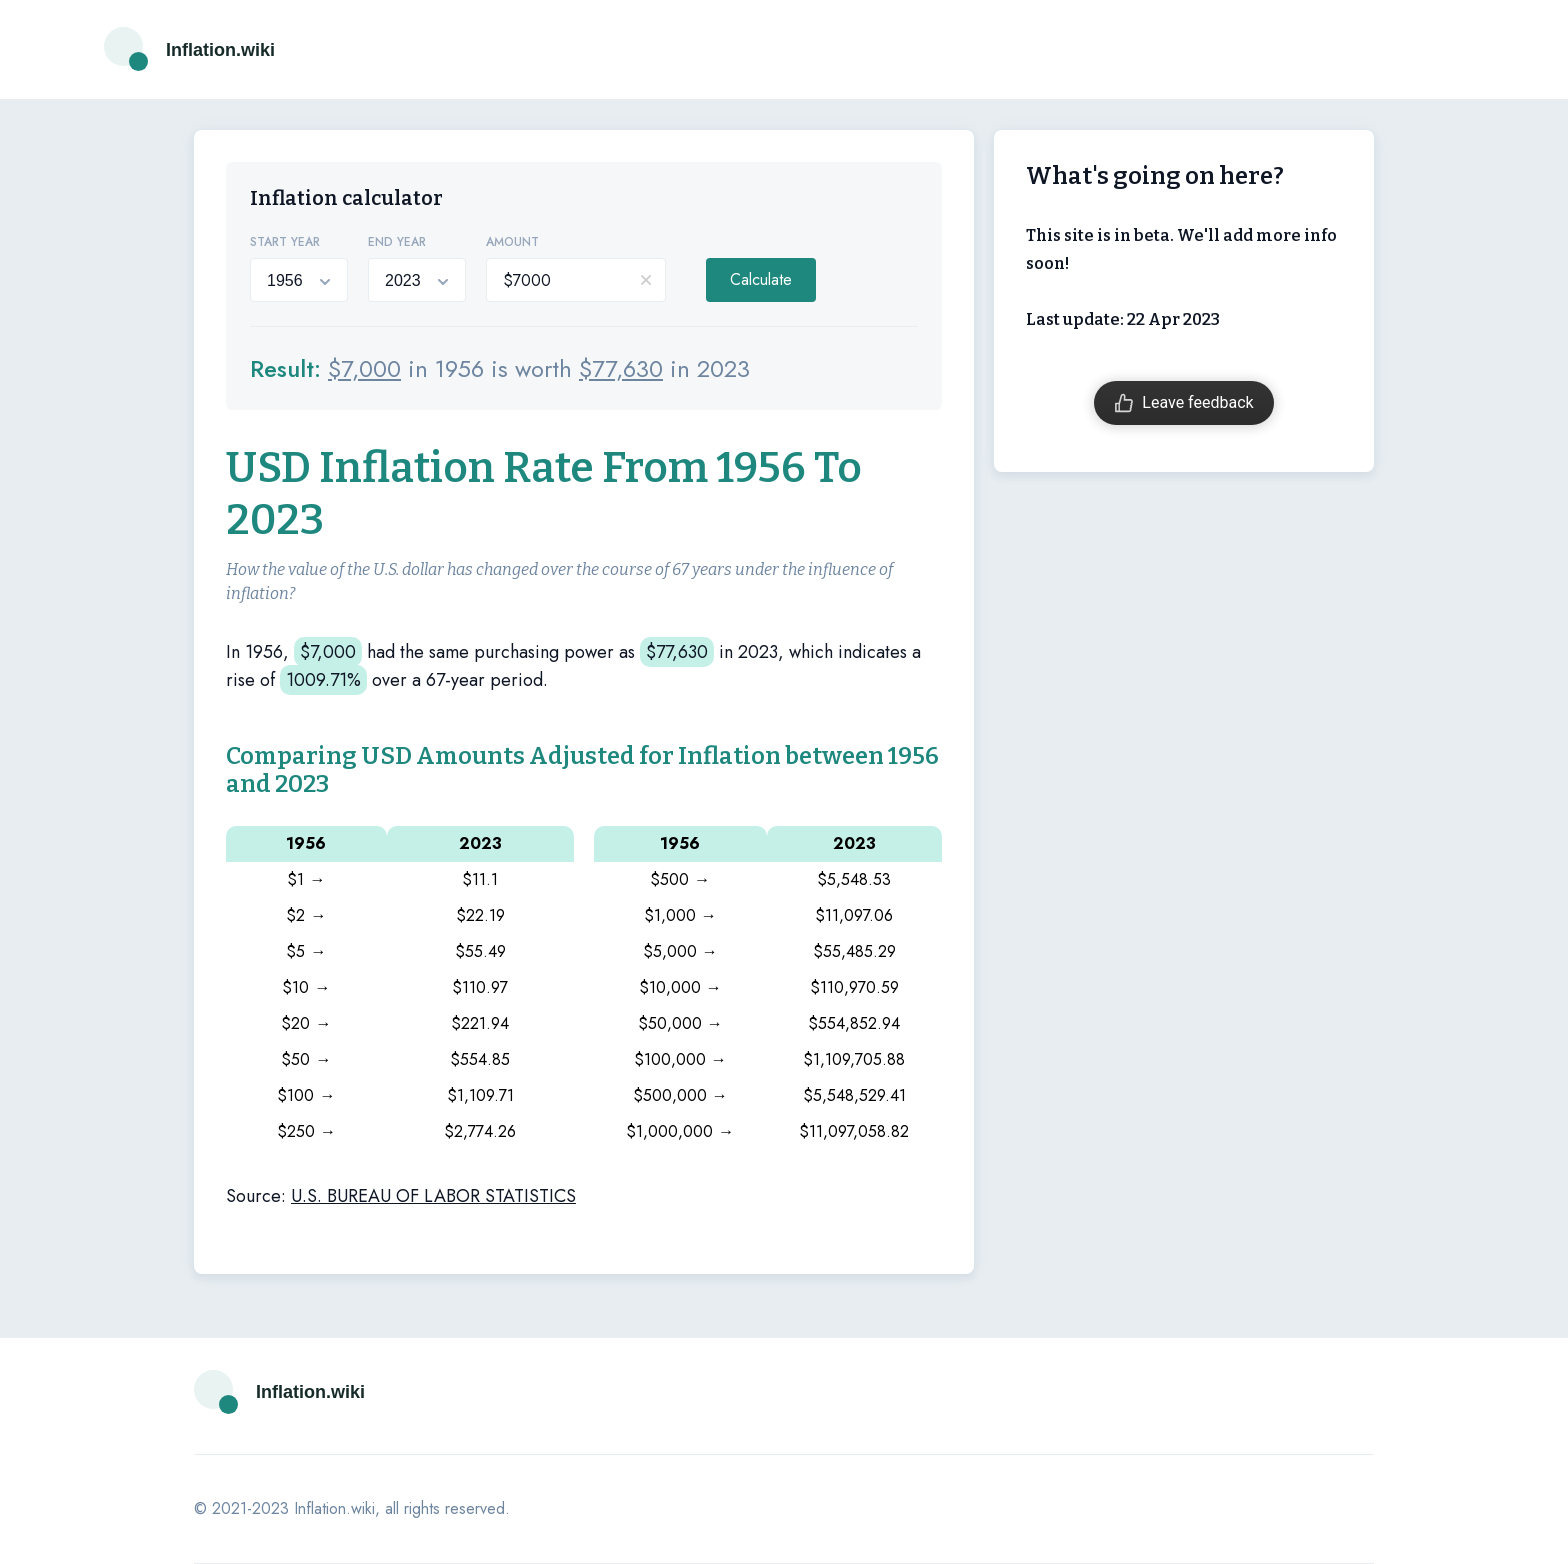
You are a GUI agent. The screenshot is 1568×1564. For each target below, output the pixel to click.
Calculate (761, 279)
